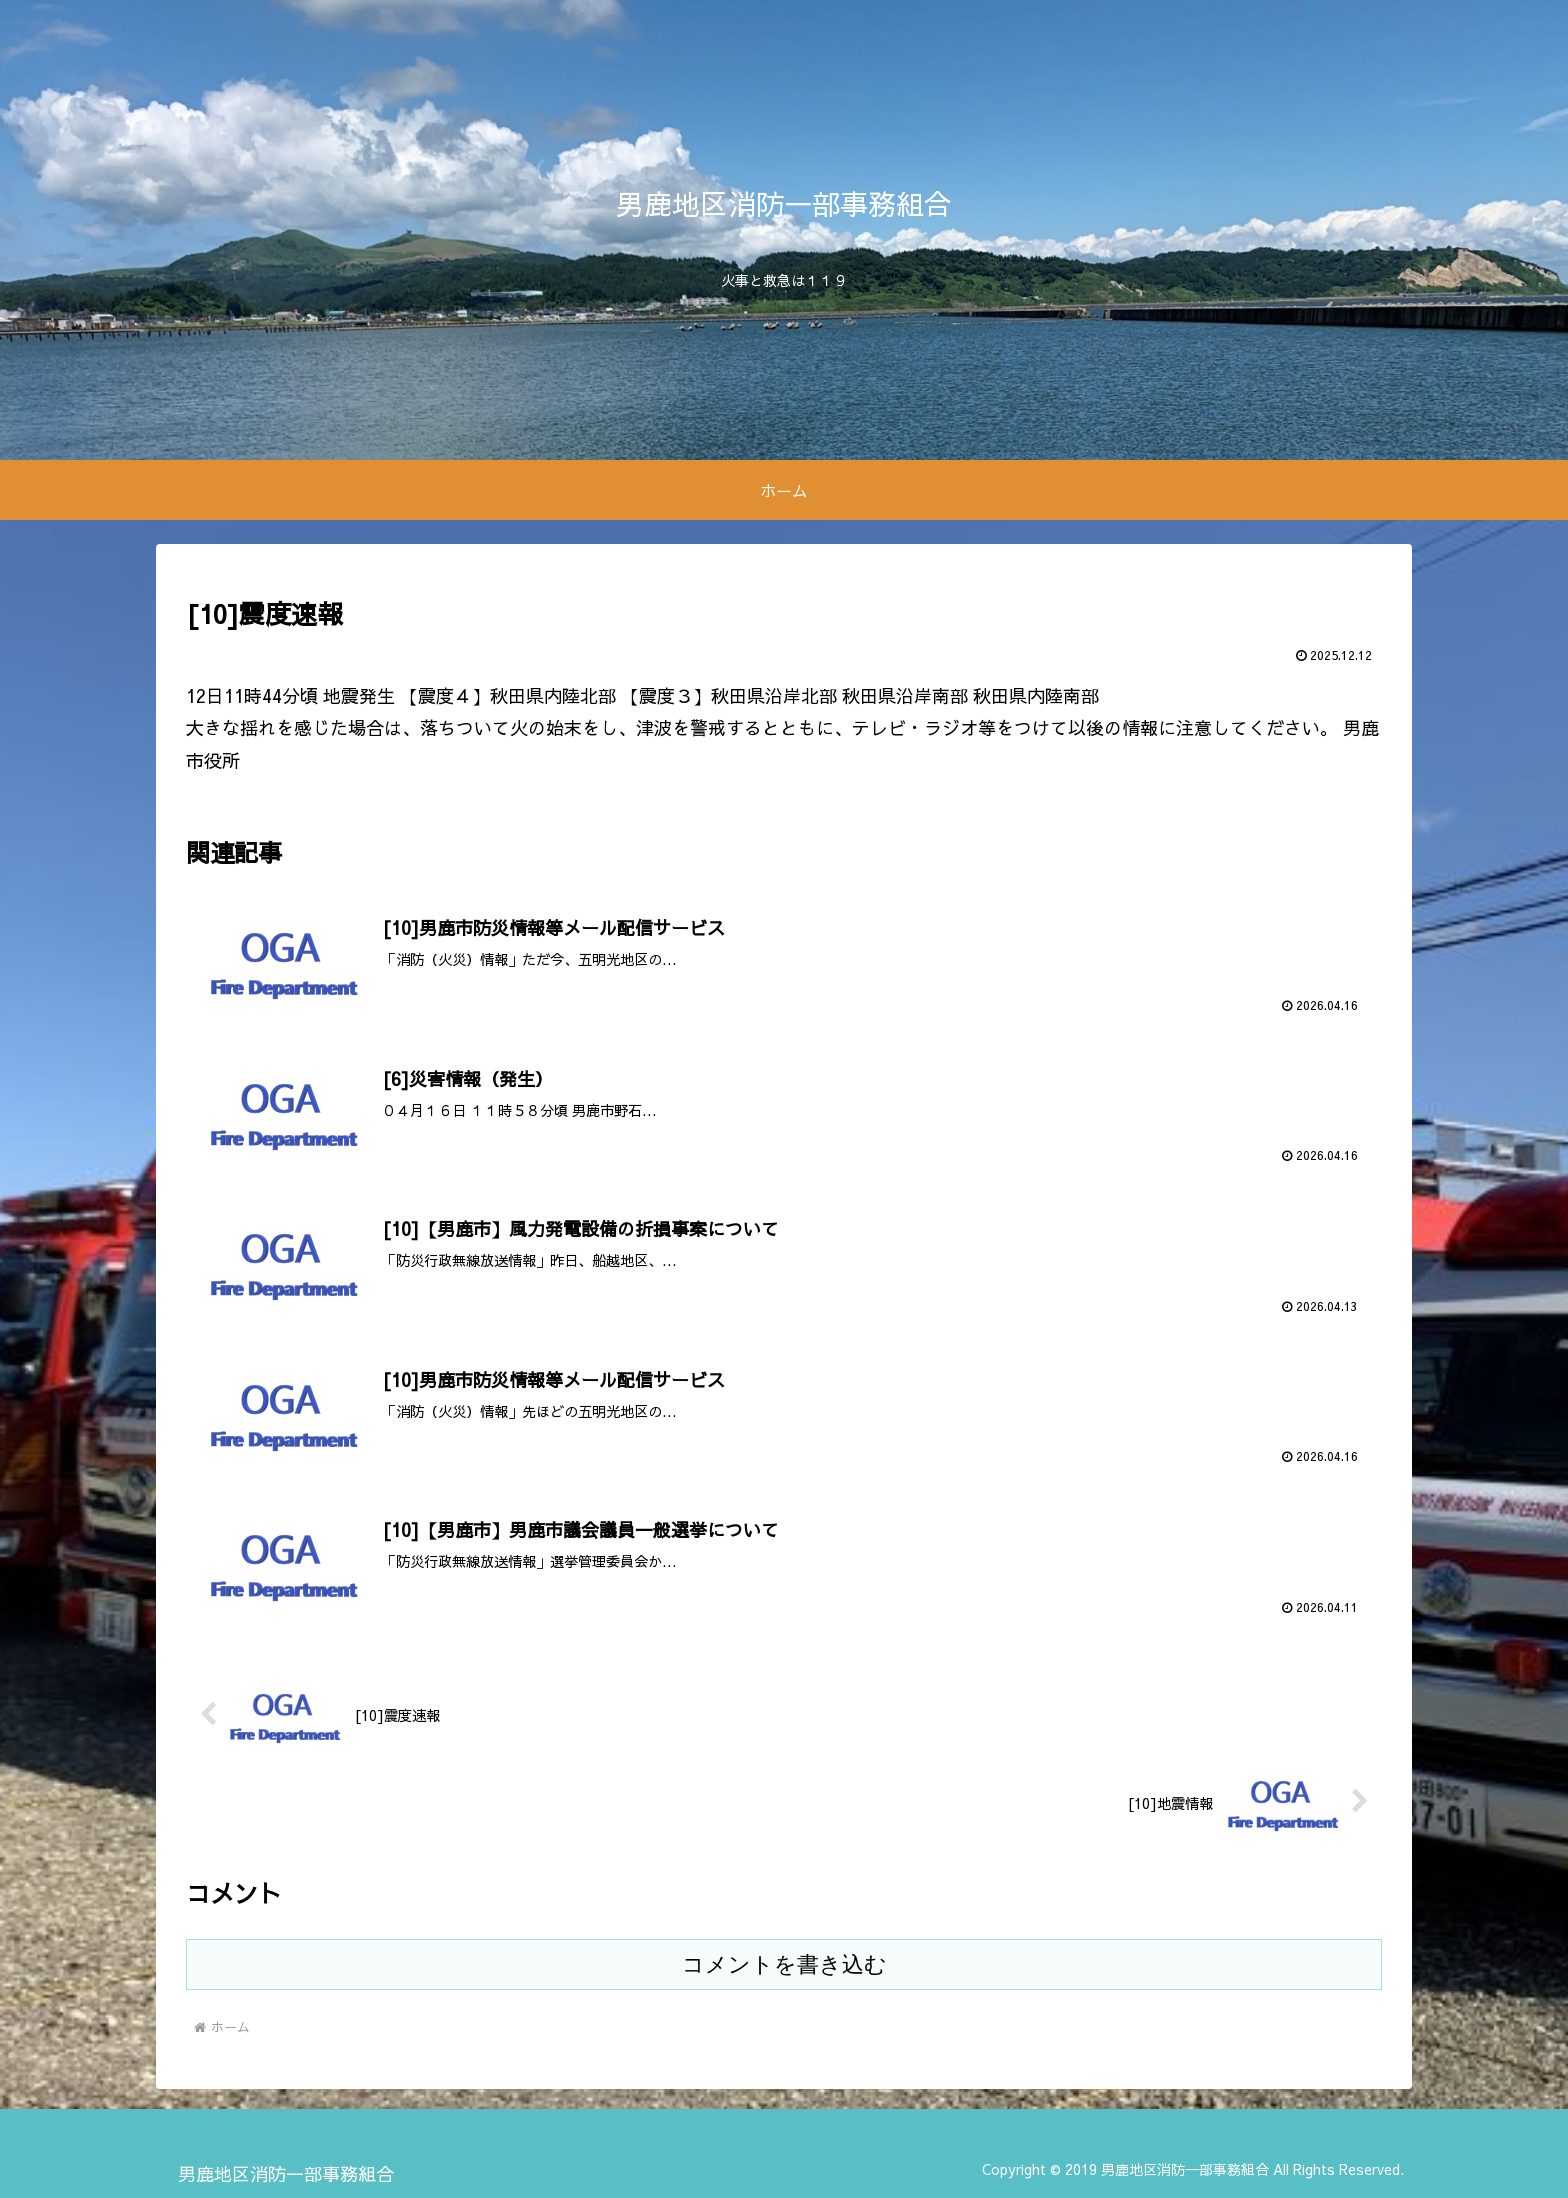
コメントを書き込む (784, 1965)
